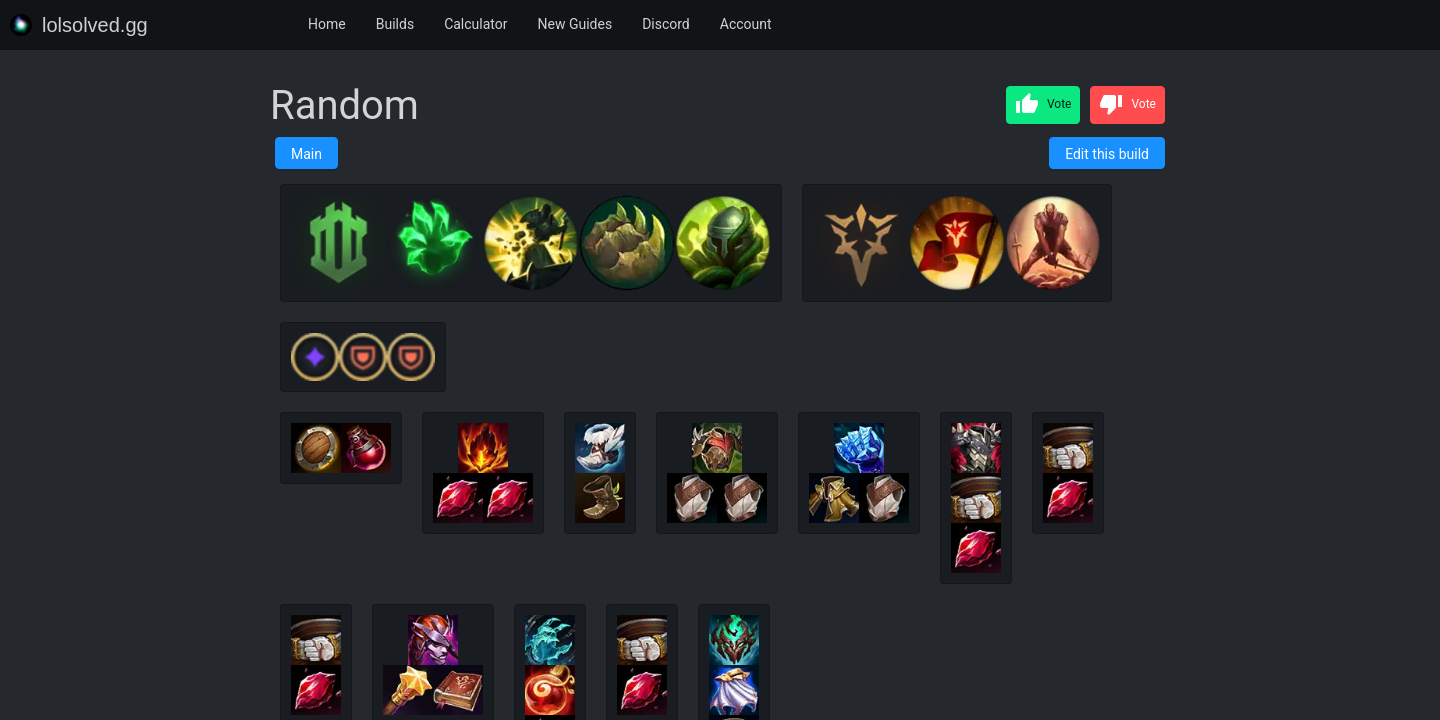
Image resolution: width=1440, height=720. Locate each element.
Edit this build (1107, 154)
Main (306, 154)
